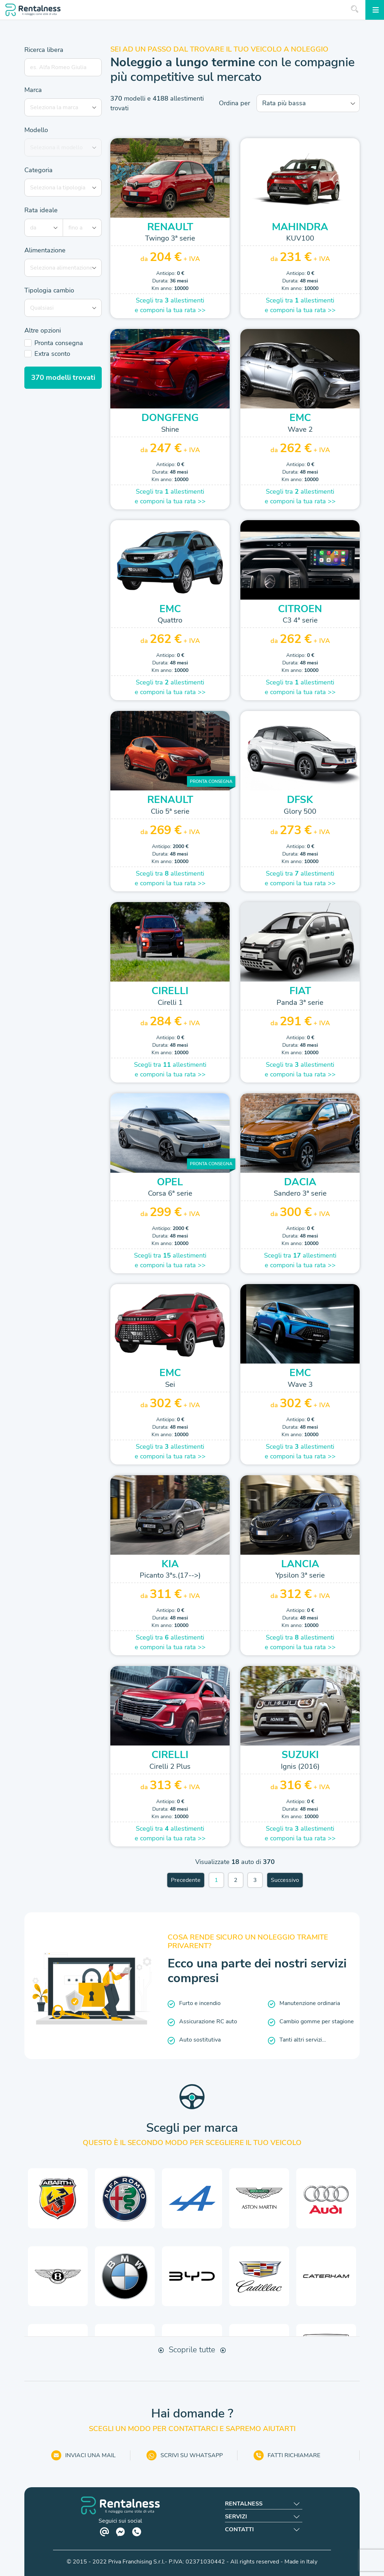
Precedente (186, 1880)
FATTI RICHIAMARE (287, 2455)
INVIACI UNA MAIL (83, 2455)
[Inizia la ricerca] (355, 9)
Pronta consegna (58, 343)
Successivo (285, 1880)
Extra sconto (52, 354)
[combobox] (65, 107)
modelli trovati (63, 377)
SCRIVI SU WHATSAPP (185, 2455)
